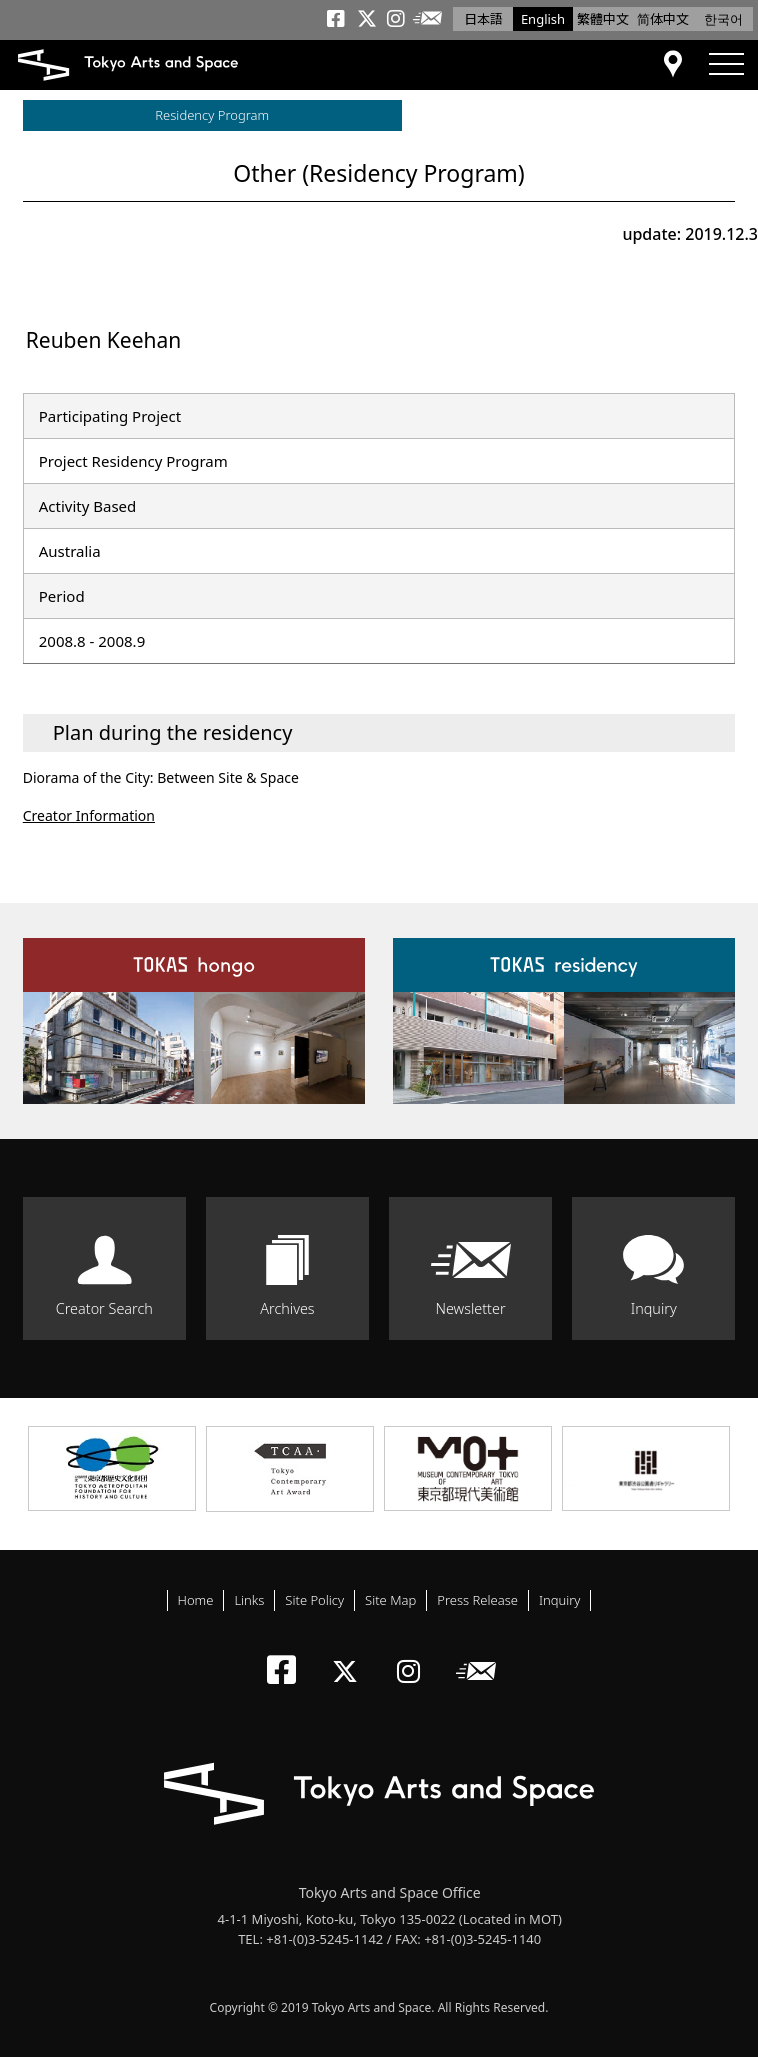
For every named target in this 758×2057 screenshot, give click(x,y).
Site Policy (314, 1600)
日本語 (483, 19)
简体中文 (663, 19)
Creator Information (89, 815)
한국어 (723, 19)
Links (249, 1600)
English (543, 19)
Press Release (477, 1600)
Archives (287, 1308)
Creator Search (104, 1308)
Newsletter (470, 1308)
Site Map (390, 1600)
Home (196, 1600)
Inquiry (654, 1308)
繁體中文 (603, 19)
